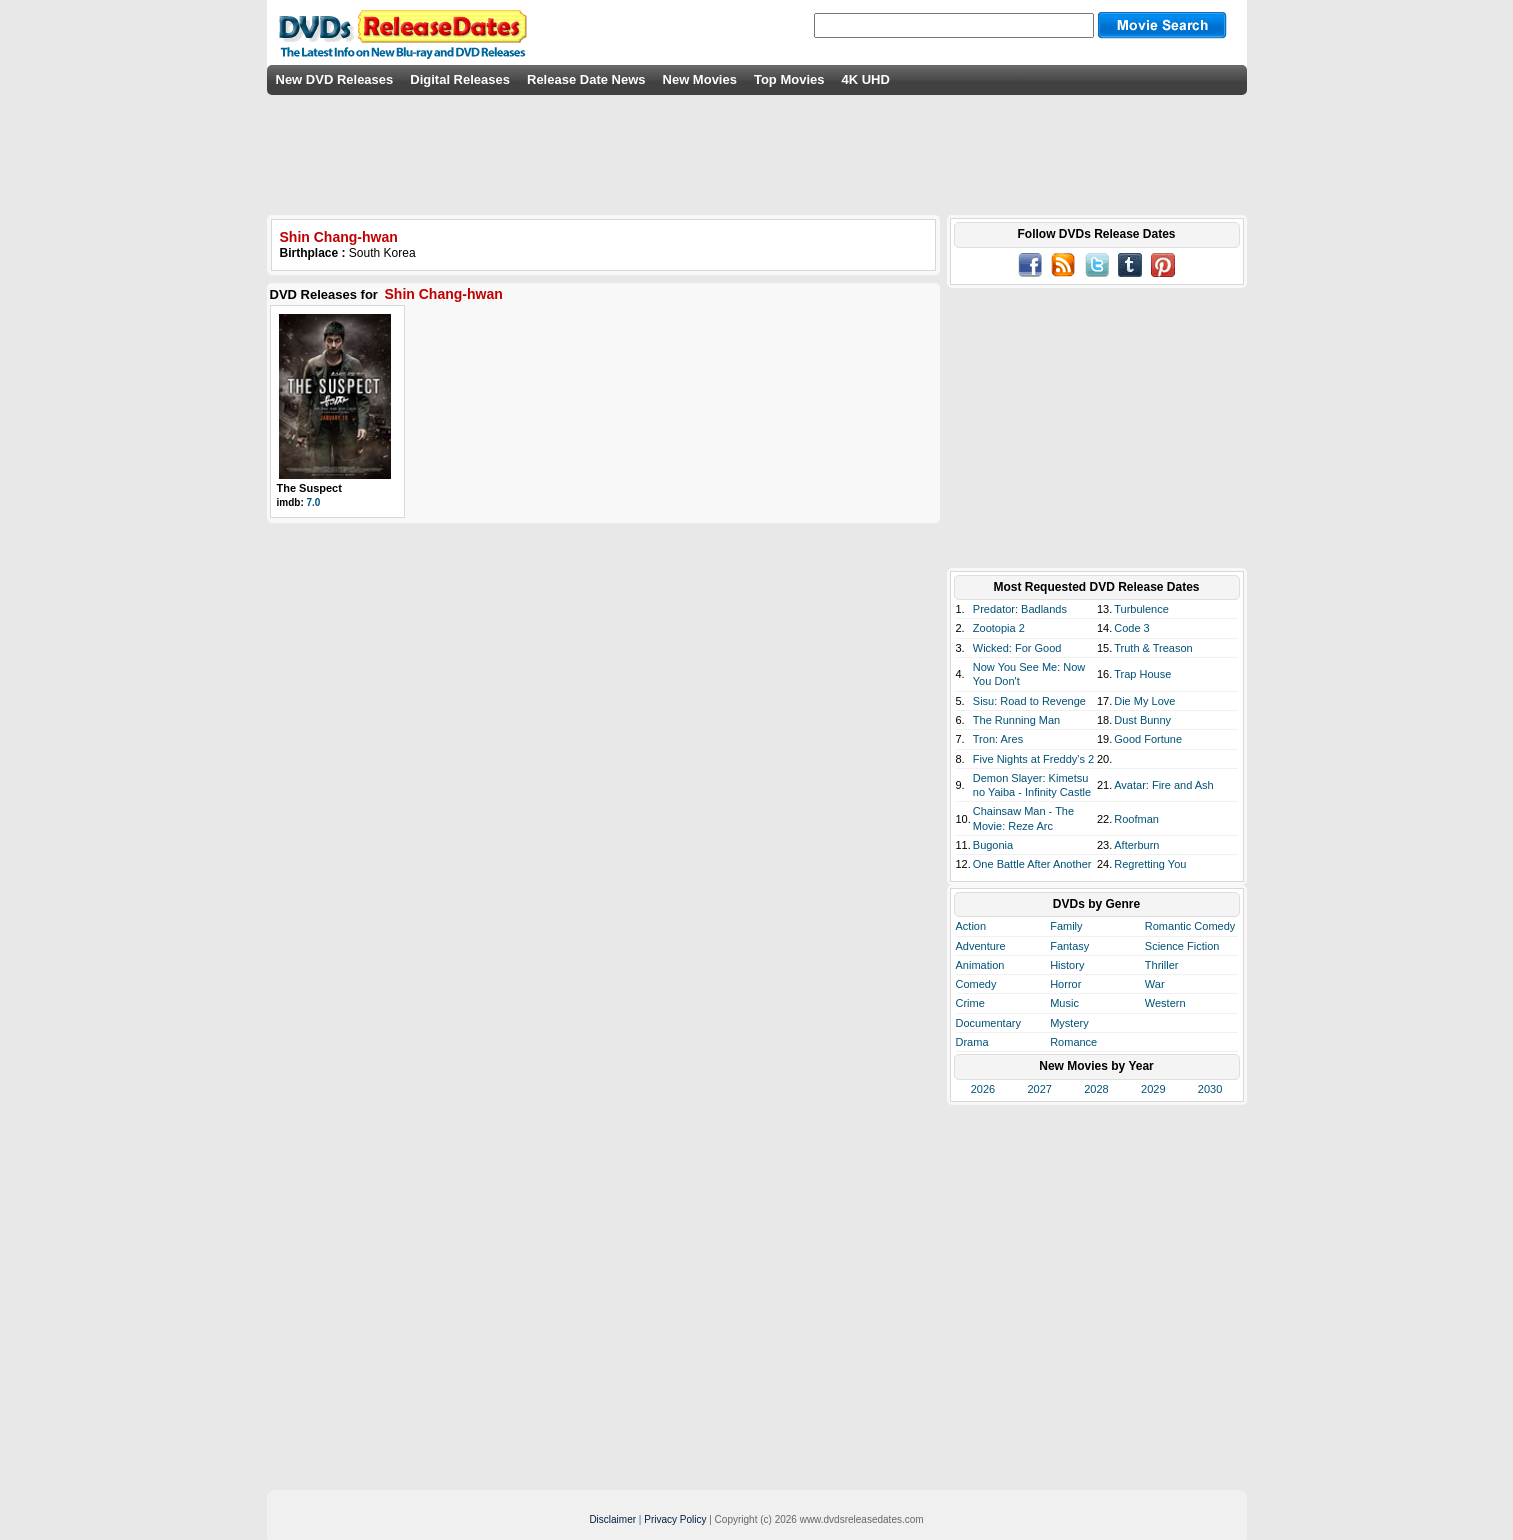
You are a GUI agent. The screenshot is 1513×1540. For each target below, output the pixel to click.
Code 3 (1131, 628)
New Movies (700, 79)
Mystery (1069, 1023)
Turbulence (1141, 609)
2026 (983, 1089)
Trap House (1142, 674)
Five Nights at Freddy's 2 (1033, 759)
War (1155, 984)
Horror (1065, 984)
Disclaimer (612, 1519)
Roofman (1136, 819)
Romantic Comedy (1190, 926)
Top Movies (789, 79)
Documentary (988, 1023)
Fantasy (1069, 946)
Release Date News (586, 79)
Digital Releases (460, 79)
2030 (1210, 1089)
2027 (1039, 1089)
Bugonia (993, 845)
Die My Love (1144, 701)
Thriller (1162, 965)
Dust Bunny (1142, 720)
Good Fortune (1148, 739)
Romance (1073, 1042)
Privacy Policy (675, 1519)
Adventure (981, 946)
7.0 (314, 502)
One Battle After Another (1032, 864)
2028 (1096, 1089)
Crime (970, 1003)
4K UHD (865, 79)
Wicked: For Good (1017, 648)
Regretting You (1150, 864)
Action (971, 926)
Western (1165, 1003)
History (1067, 965)
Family (1066, 926)
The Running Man (1016, 720)
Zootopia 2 (999, 628)
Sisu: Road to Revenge (1029, 701)
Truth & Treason (1153, 648)
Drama (972, 1042)
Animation (980, 965)
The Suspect (309, 488)
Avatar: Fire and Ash (1163, 785)
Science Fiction (1182, 946)
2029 (1153, 1089)
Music (1064, 1003)
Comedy (976, 984)
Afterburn (1136, 845)
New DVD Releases (335, 79)
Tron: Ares (998, 739)
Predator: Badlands (1020, 609)
